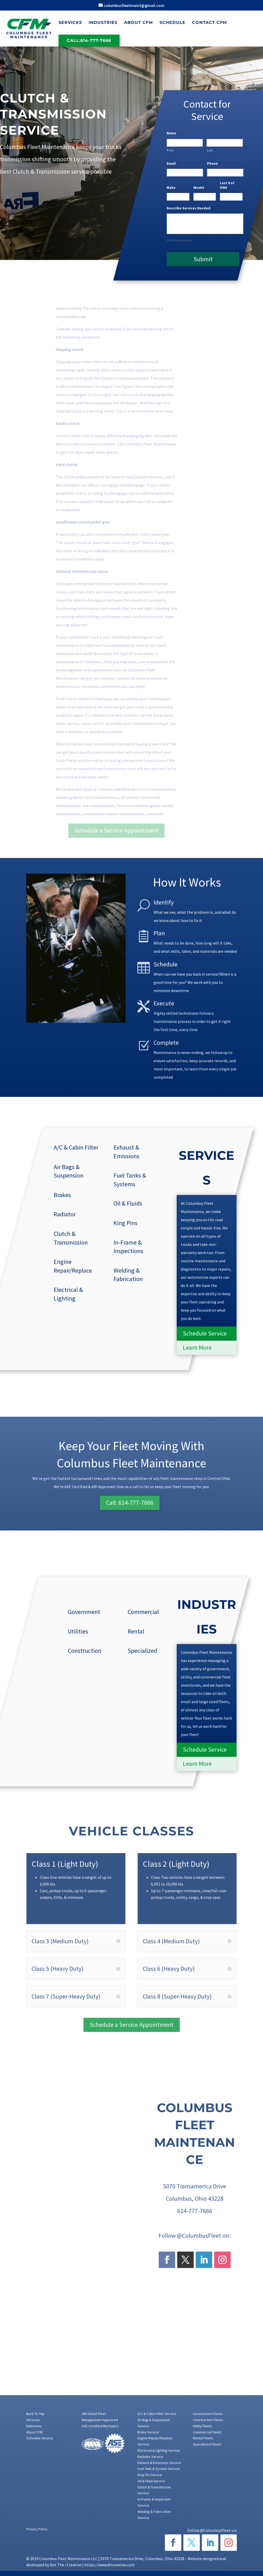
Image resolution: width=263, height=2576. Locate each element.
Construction (84, 1651)
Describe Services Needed (188, 208)
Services (70, 23)
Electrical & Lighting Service (158, 2450)
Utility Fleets (202, 2426)
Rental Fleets (203, 2438)
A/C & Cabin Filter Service (156, 2413)
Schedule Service (205, 1334)
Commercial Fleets (207, 2432)
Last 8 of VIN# (227, 185)
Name (173, 133)
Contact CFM (209, 23)
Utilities (78, 1631)
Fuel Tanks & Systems (130, 1180)
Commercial (143, 1612)
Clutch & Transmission (71, 1238)
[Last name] (225, 143)
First (170, 150)
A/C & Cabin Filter (76, 1147)
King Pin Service (149, 2474)
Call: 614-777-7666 (129, 1503)
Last (210, 150)
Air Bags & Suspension (68, 1171)
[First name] (185, 143)
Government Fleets (208, 2413)
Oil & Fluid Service (151, 2481)
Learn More (197, 1348)
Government (84, 1612)
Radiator (65, 1214)
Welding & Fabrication (128, 1274)
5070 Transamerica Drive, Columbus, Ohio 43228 (142, 2558)
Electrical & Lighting (68, 1294)
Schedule (172, 23)
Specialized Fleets (207, 2444)
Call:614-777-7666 (89, 40)
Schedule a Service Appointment (132, 2025)
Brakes (62, 1195)
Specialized (142, 1651)
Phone (213, 163)
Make (171, 187)
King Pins (125, 1223)
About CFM (138, 23)
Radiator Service (150, 2456)
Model (198, 187)
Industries (103, 23)
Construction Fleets (208, 2420)
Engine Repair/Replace (73, 1266)
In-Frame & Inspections (128, 1246)
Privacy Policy (37, 2529)
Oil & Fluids (128, 1204)
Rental (136, 1631)
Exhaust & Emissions (126, 1151)
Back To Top (35, 2413)
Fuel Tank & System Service (158, 2468)
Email (172, 163)
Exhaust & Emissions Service (159, 2462)
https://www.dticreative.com (109, 2564)
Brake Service (148, 2432)
